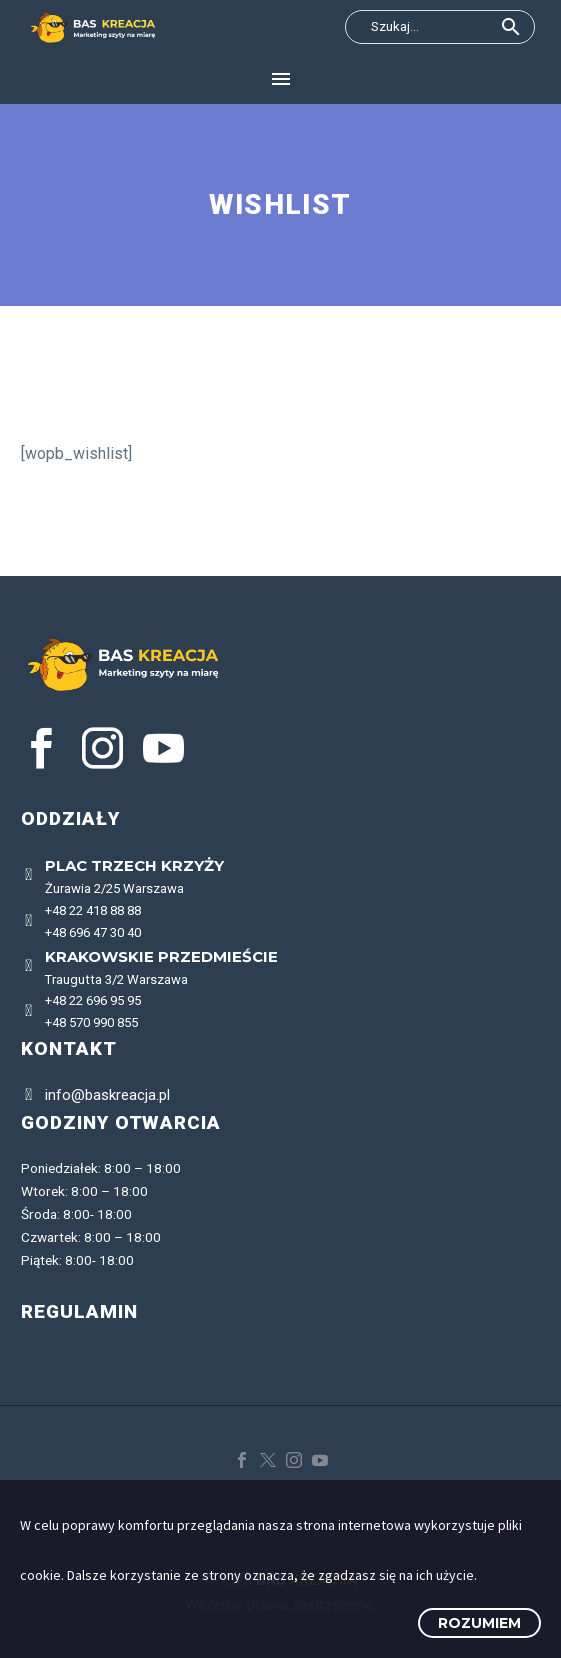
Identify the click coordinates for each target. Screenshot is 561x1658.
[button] (511, 27)
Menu (281, 79)
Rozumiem (479, 1623)
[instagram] (102, 748)
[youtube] (163, 748)
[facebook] (41, 748)
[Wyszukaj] (440, 27)
